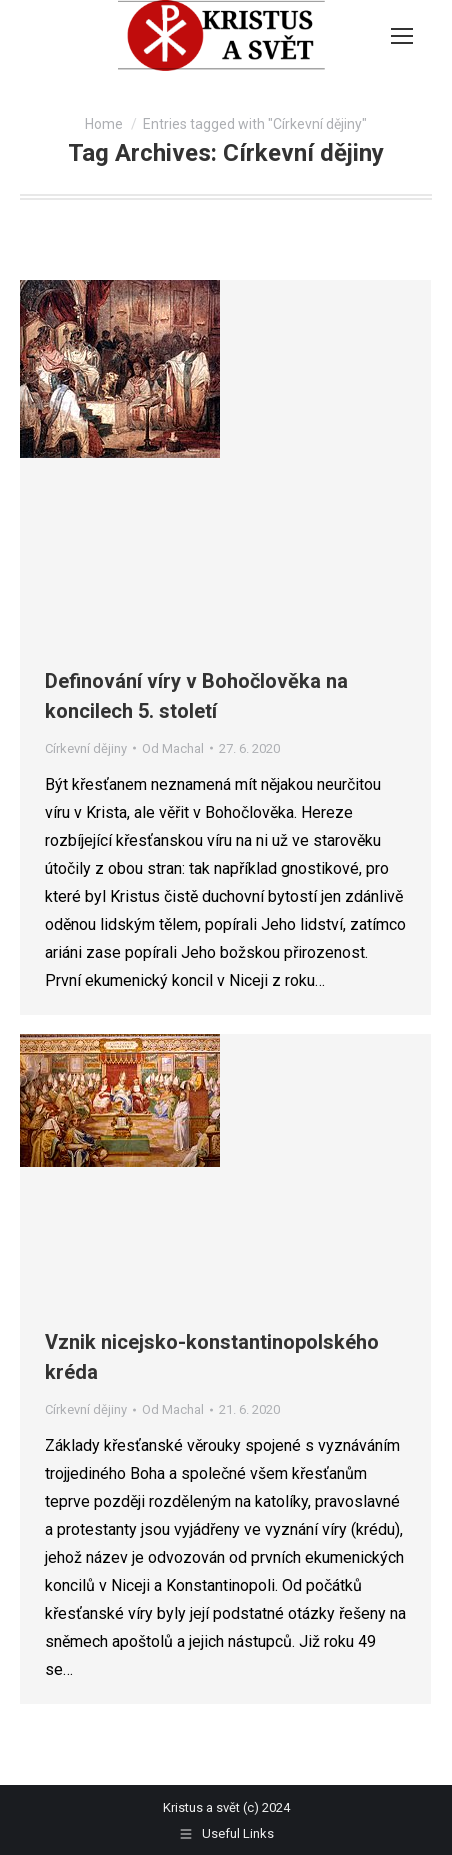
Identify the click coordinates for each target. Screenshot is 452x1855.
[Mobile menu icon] (402, 36)
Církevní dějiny (86, 748)
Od (173, 748)
